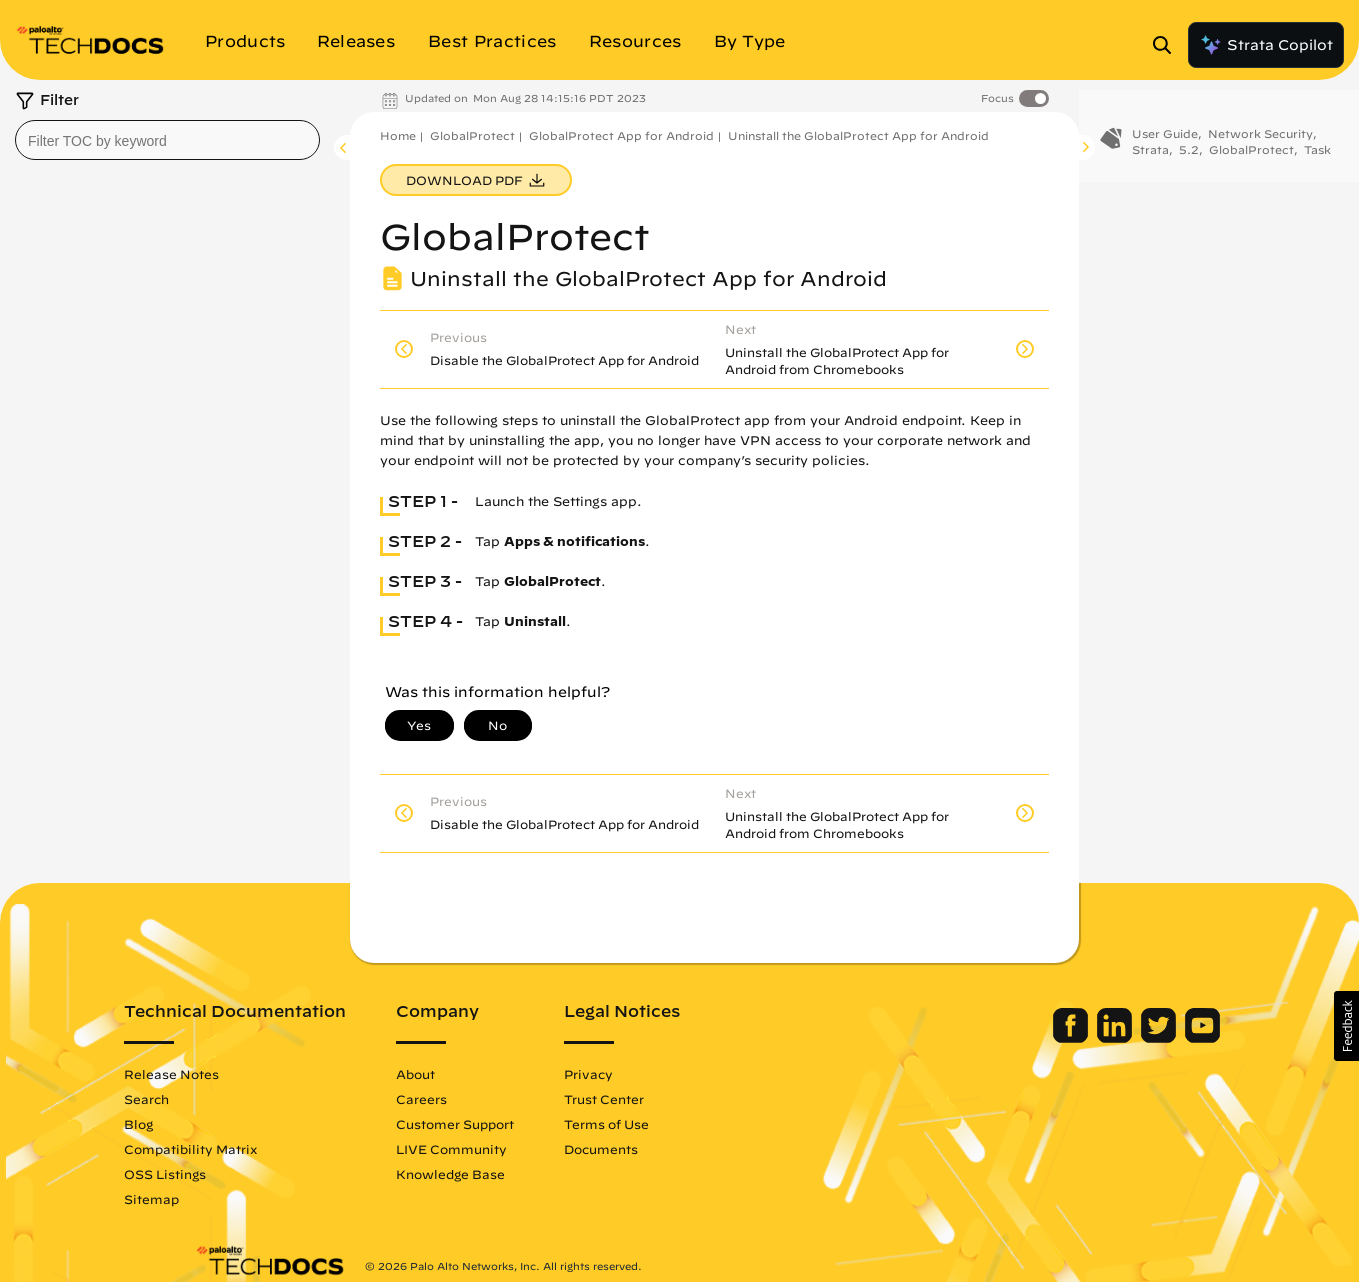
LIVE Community (522, 1149)
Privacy (659, 1074)
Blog (209, 1124)
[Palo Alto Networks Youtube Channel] (1132, 1038)
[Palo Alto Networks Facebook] (1002, 1038)
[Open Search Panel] (1168, 45)
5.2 (1189, 153)
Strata (1150, 153)
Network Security (1260, 137)
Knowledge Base (521, 1174)
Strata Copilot (1266, 45)
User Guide (1165, 137)
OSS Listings (236, 1174)
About (486, 1074)
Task (1317, 153)
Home (398, 135)
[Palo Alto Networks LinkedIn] (1046, 1038)
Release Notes (242, 1074)
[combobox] (167, 140)
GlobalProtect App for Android (621, 135)
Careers (492, 1099)
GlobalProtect (472, 135)
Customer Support (526, 1124)
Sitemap (222, 1199)
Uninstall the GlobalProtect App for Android (858, 135)
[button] (1346, 1026)
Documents (672, 1149)
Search (217, 1099)
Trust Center (675, 1099)
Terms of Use (677, 1124)
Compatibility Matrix (261, 1149)
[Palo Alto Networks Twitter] (1090, 1038)
